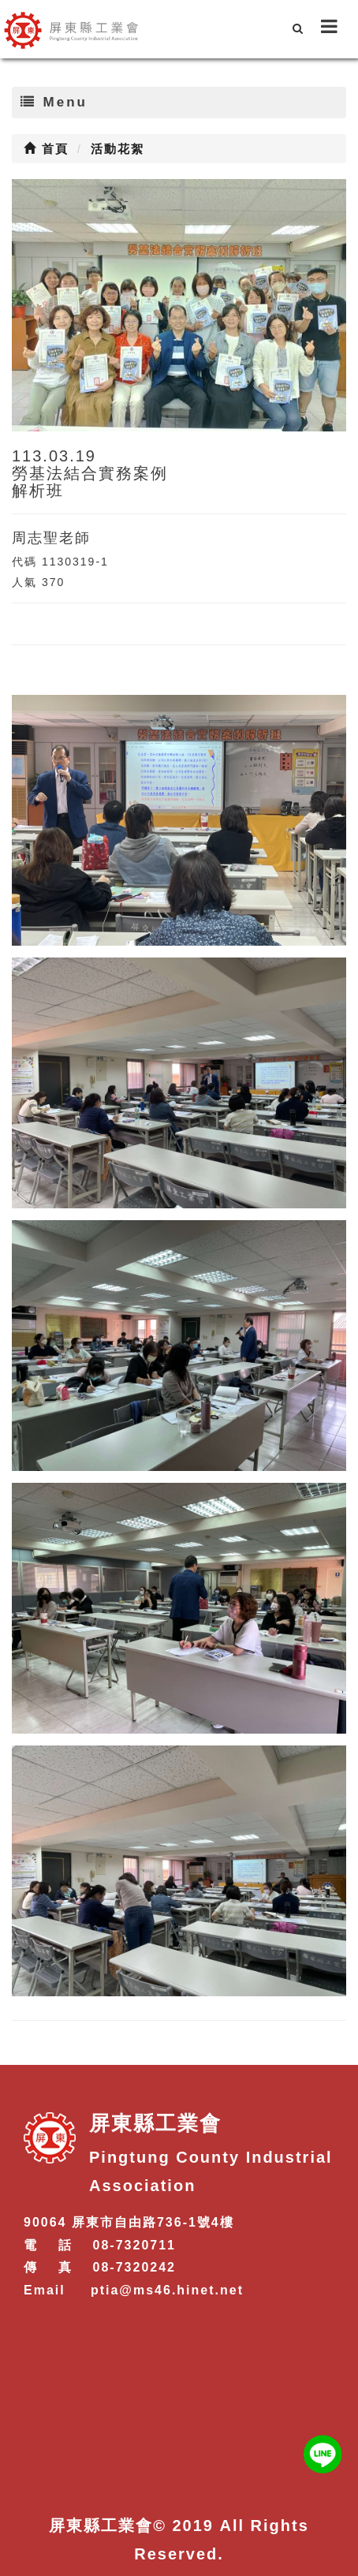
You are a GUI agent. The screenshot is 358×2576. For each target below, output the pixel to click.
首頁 (46, 148)
